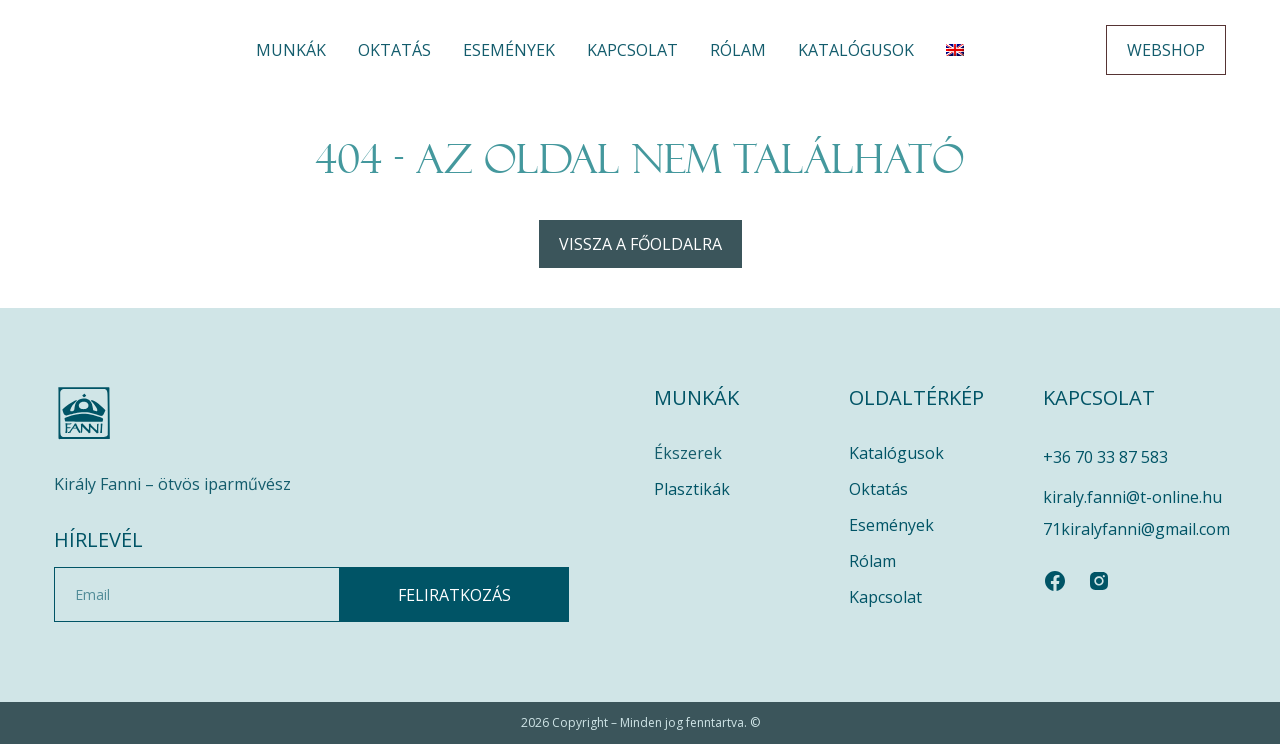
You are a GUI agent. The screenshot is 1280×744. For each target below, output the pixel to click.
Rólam (738, 50)
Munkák (291, 50)
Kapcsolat (632, 50)
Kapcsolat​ (885, 597)
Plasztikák (692, 489)
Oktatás (394, 50)
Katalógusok (856, 50)
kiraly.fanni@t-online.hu (1132, 497)
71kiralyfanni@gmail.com (1136, 529)
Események (509, 50)
